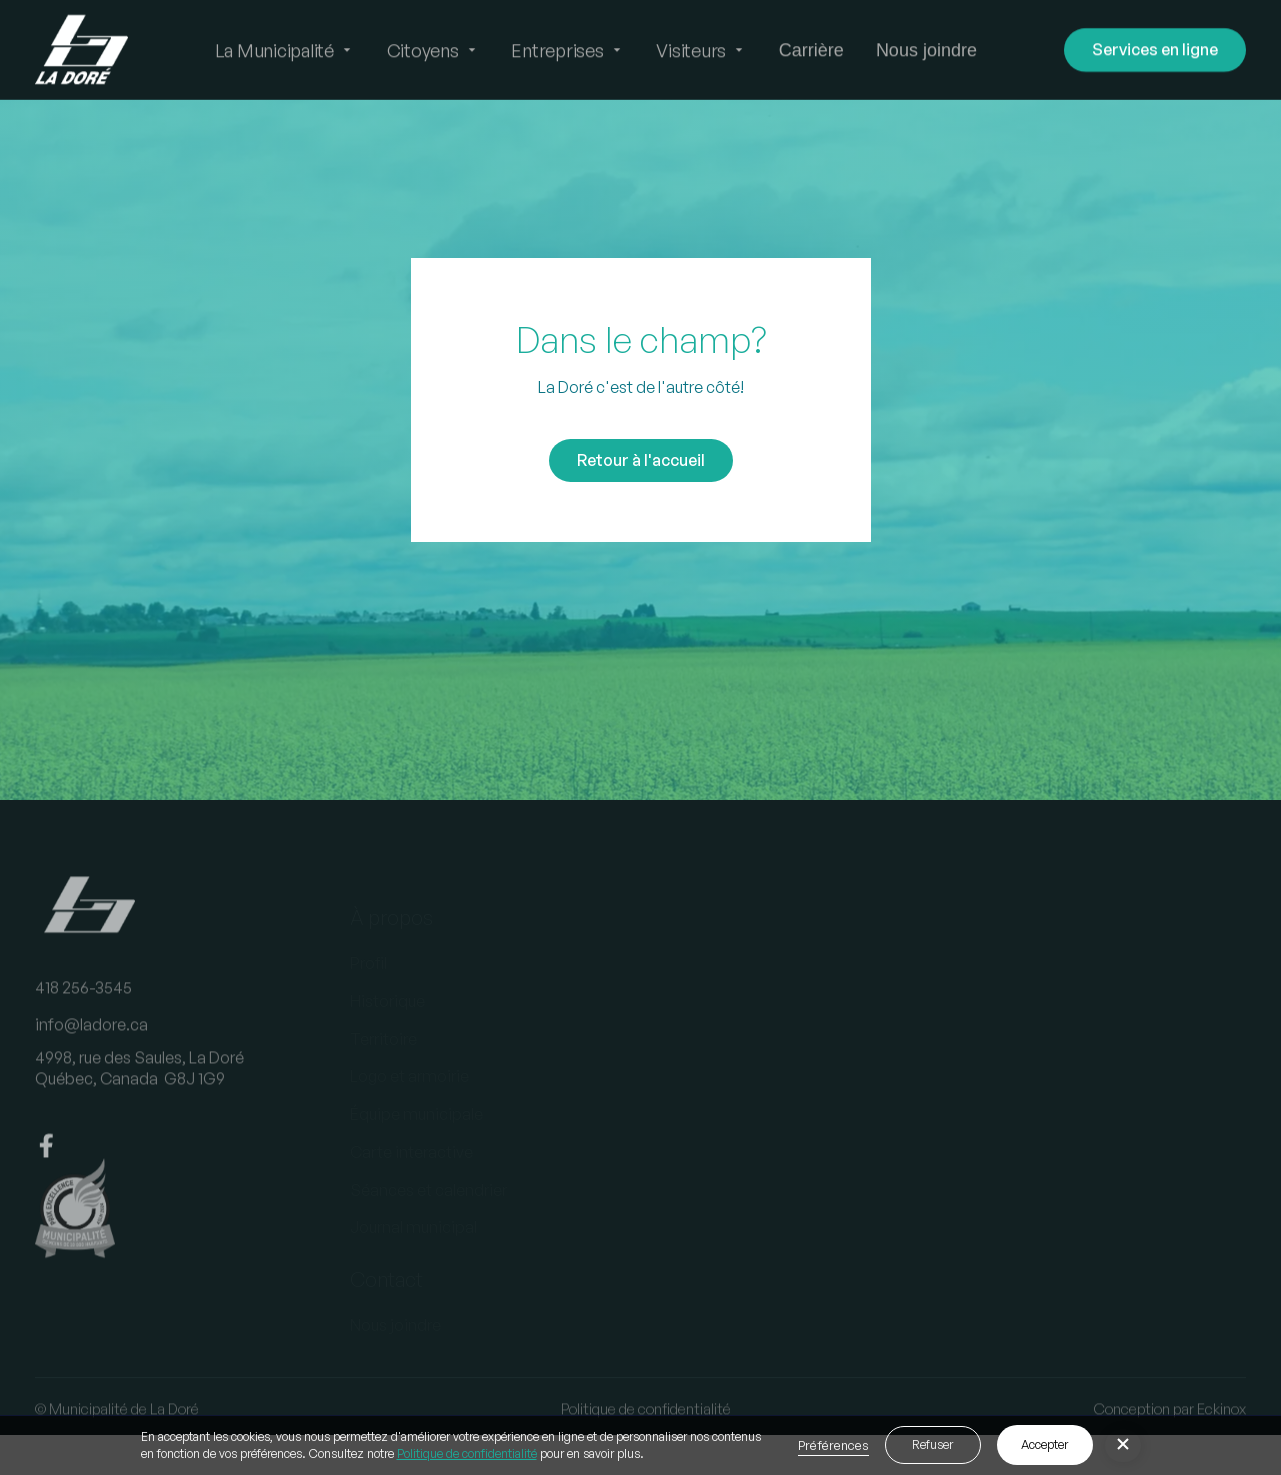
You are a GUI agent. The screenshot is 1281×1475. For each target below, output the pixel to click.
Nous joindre (926, 50)
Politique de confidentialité (467, 1453)
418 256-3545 (83, 1000)
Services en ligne (1155, 49)
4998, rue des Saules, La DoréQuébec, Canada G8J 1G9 (139, 1081)
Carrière (811, 50)
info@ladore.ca (91, 1038)
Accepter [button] (1044, 1444)
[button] (285, 50)
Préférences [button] (833, 1445)
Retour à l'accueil (641, 460)
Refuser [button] (932, 1444)
